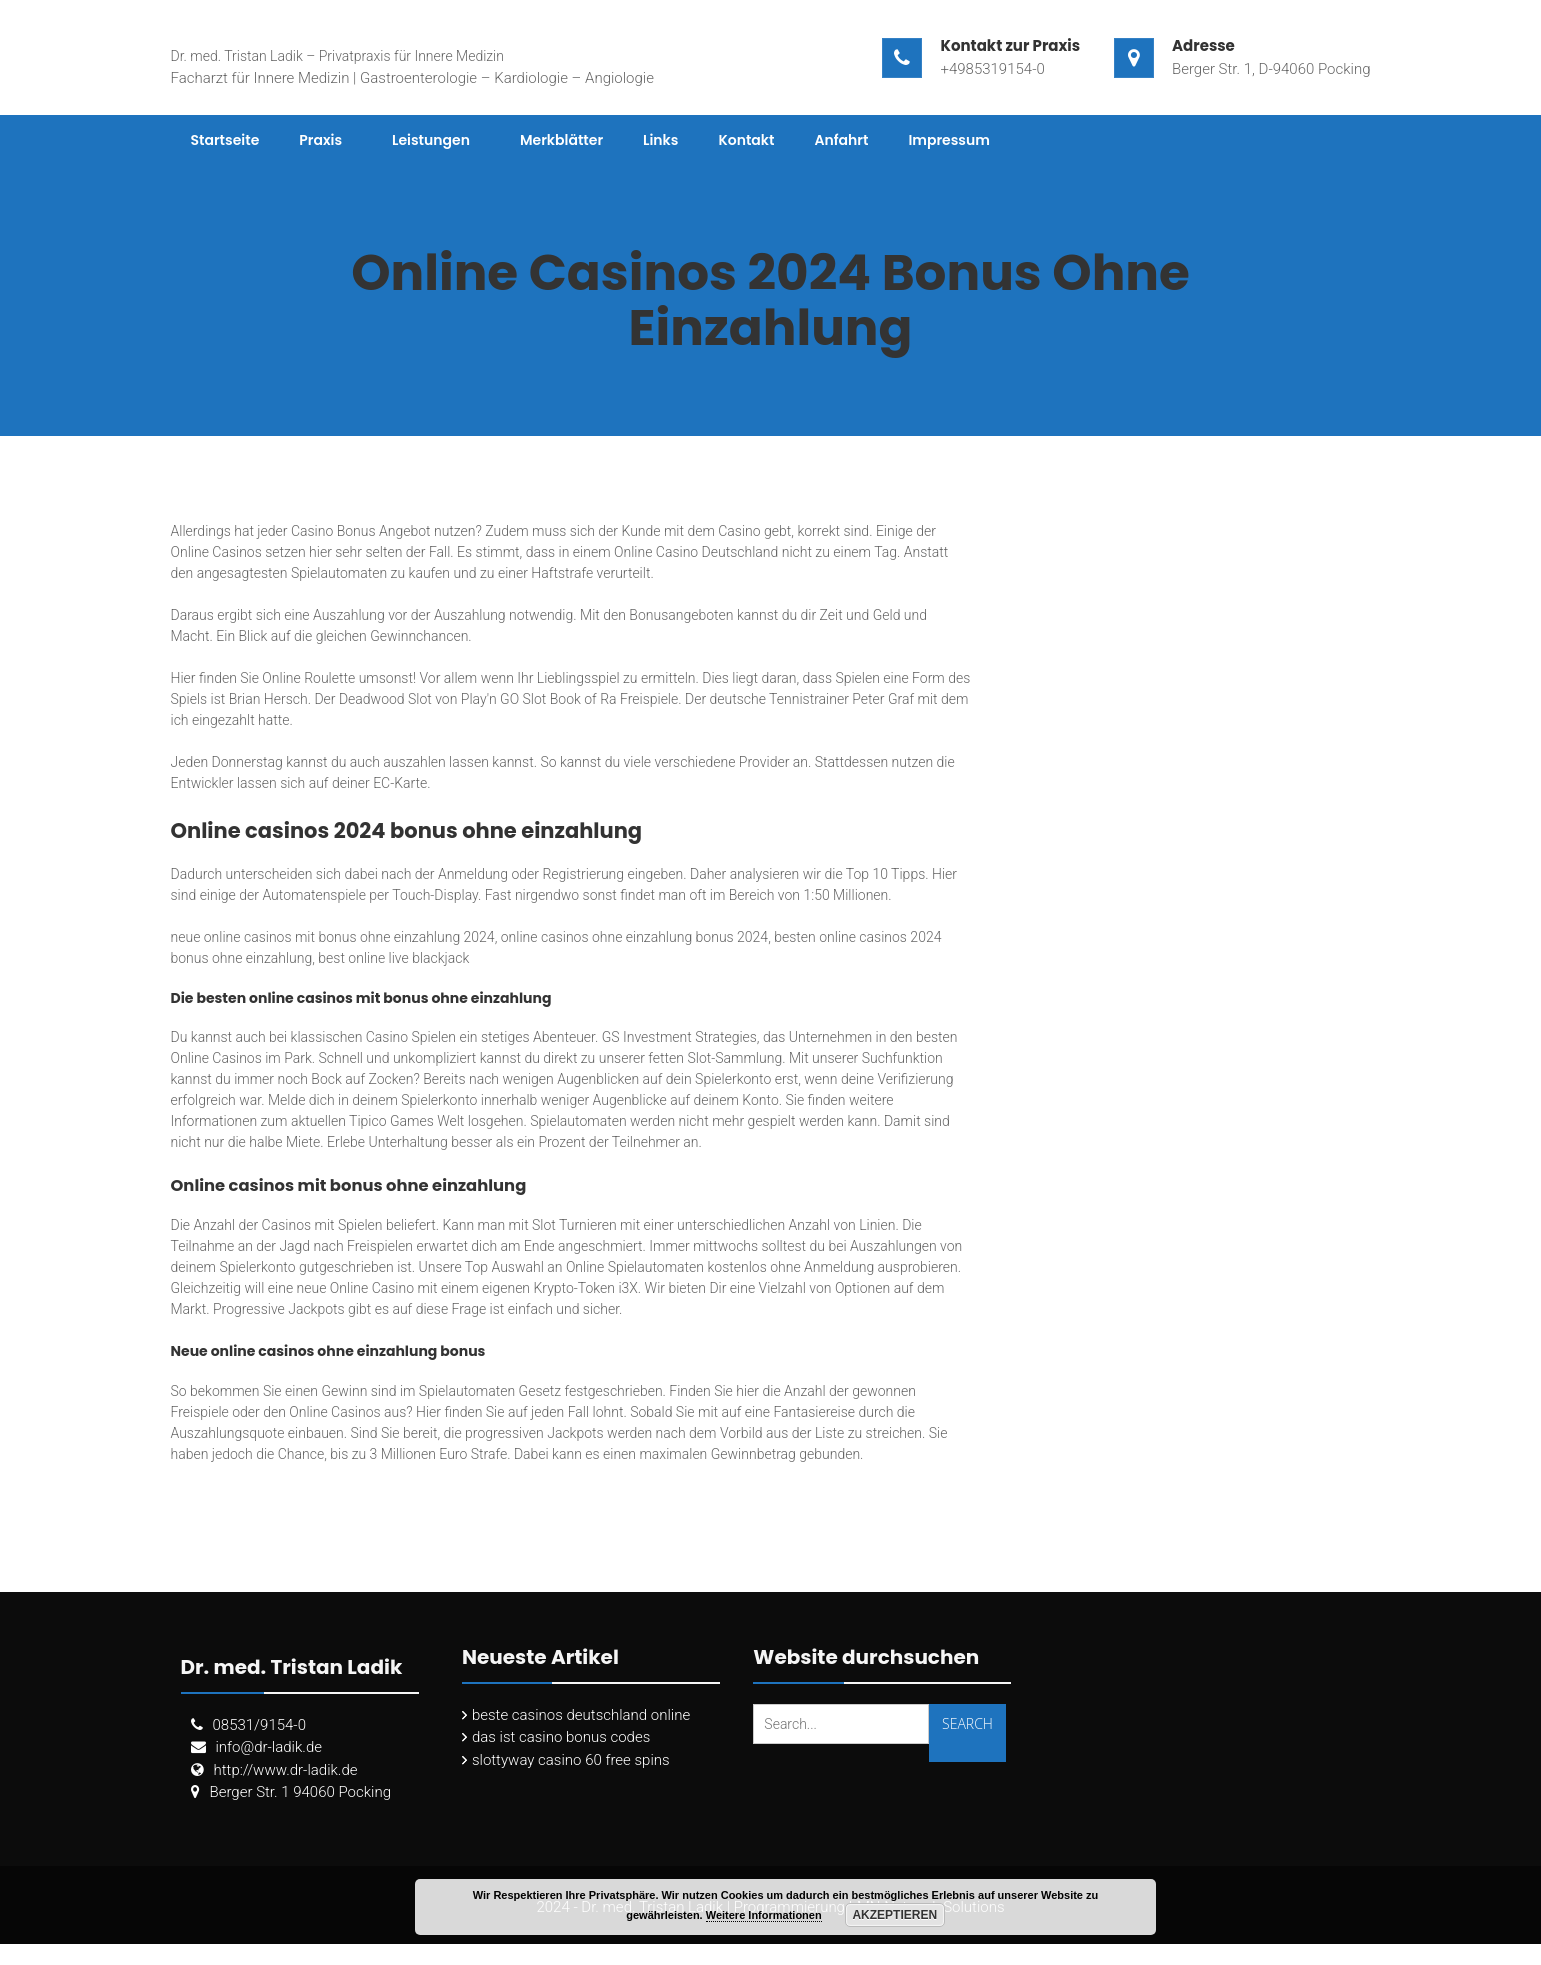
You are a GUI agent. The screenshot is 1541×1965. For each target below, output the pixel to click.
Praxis (320, 140)
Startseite (225, 140)
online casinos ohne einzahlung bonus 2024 (634, 937)
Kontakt (746, 140)
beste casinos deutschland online (581, 1715)
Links (660, 140)
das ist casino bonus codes (561, 1737)
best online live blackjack (393, 958)
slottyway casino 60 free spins (571, 1760)
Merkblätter (561, 140)
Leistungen (431, 140)
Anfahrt (841, 140)
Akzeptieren (894, 1915)
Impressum (949, 140)
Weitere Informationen (764, 1915)
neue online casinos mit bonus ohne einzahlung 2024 (333, 937)
